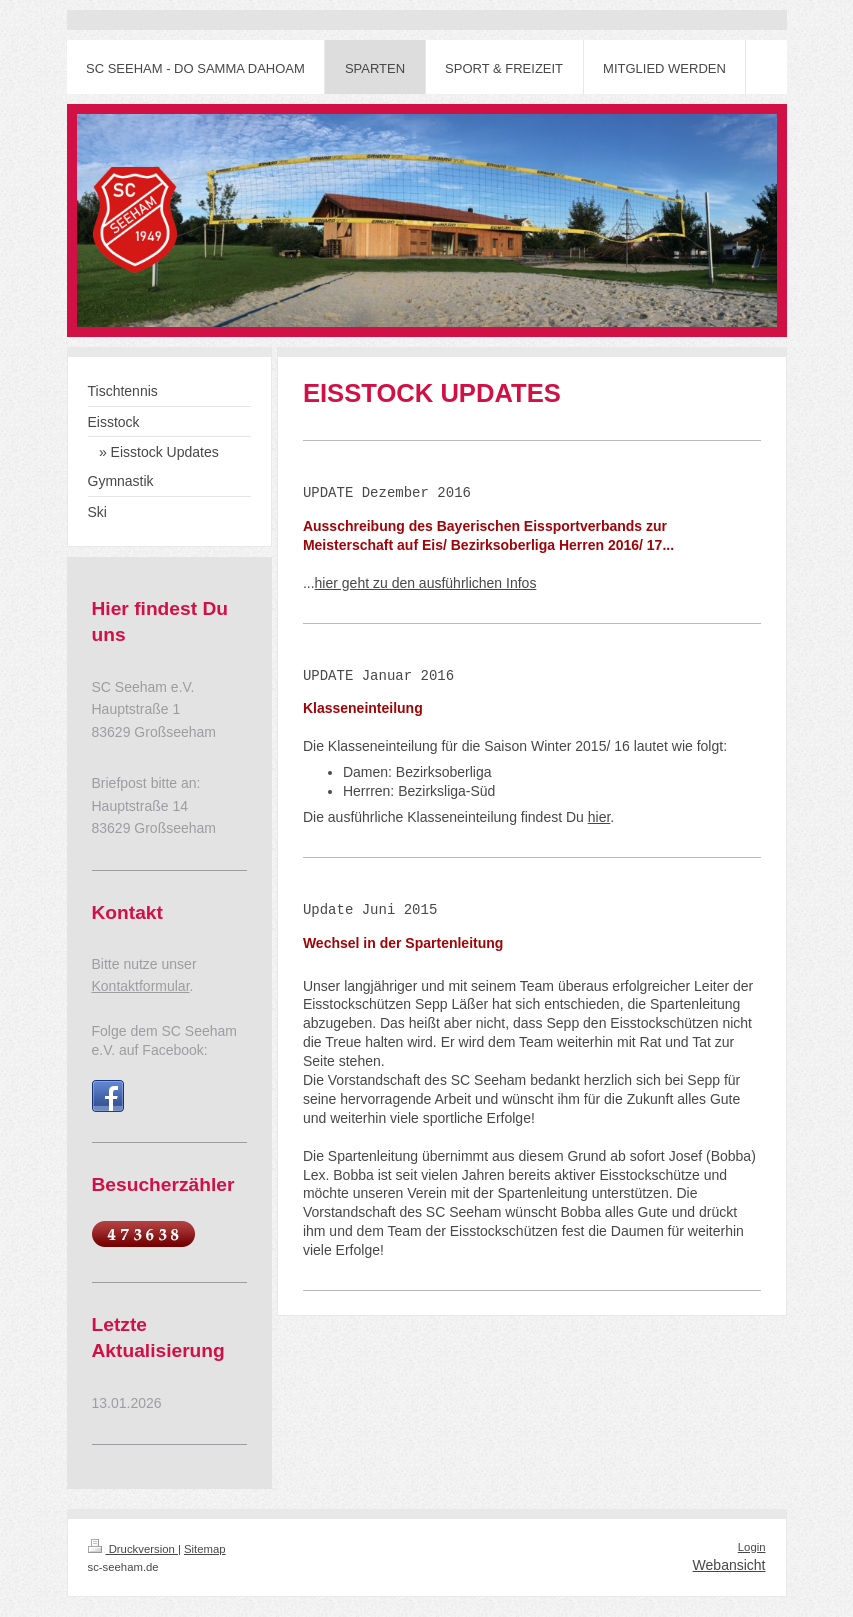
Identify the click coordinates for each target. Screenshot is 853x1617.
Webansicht (729, 1565)
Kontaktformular (141, 986)
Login (752, 1547)
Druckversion (133, 1549)
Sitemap (205, 1549)
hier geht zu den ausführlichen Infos (426, 583)
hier (599, 817)
